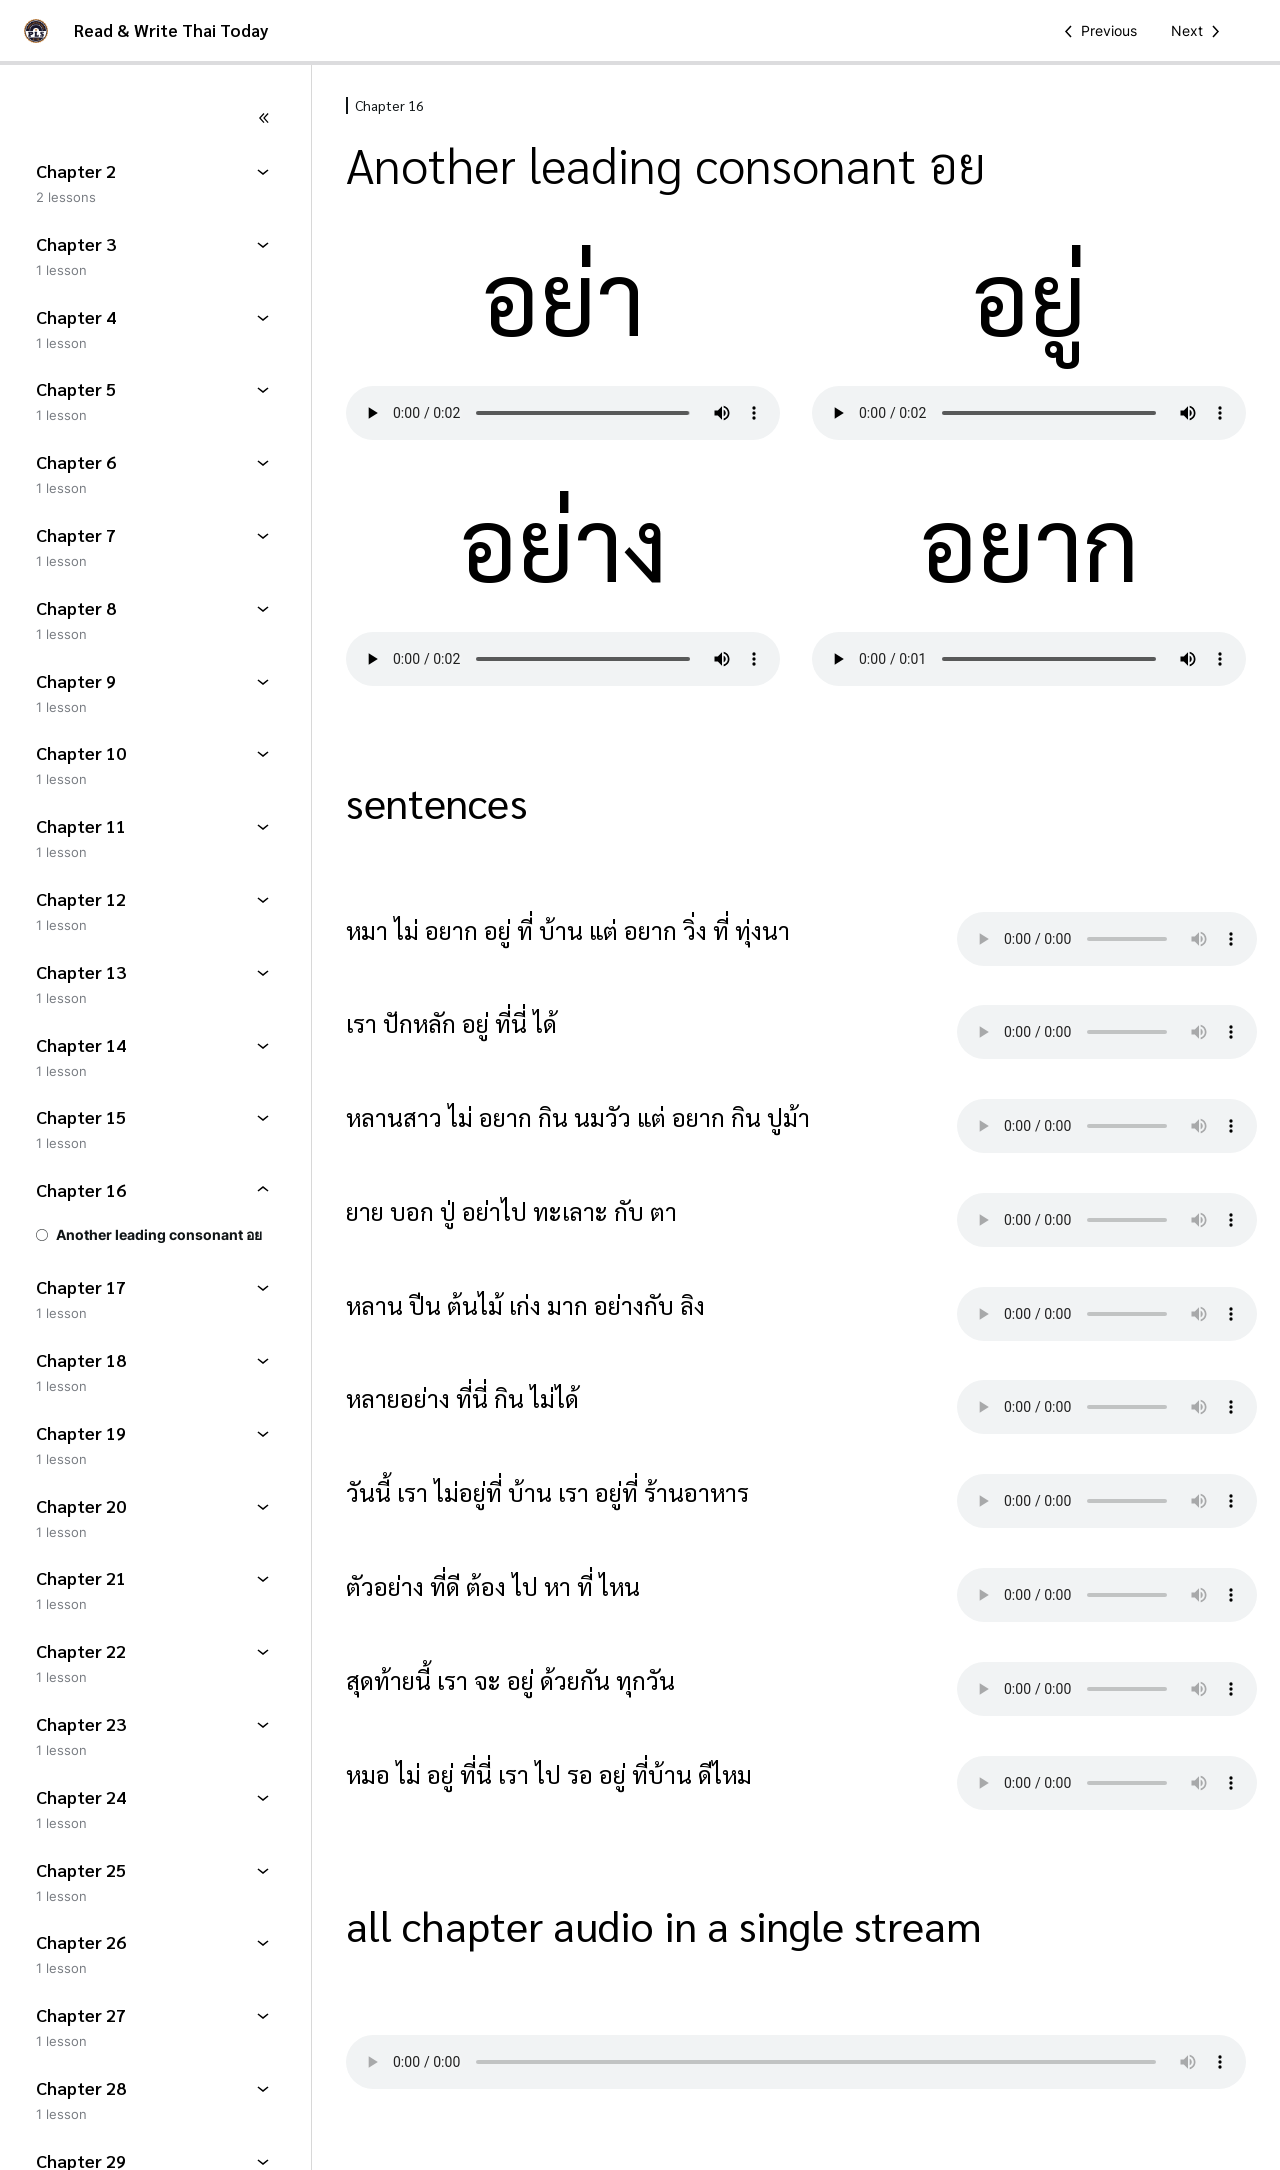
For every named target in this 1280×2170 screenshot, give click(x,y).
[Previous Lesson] (1097, 31)
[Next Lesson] (1199, 31)
